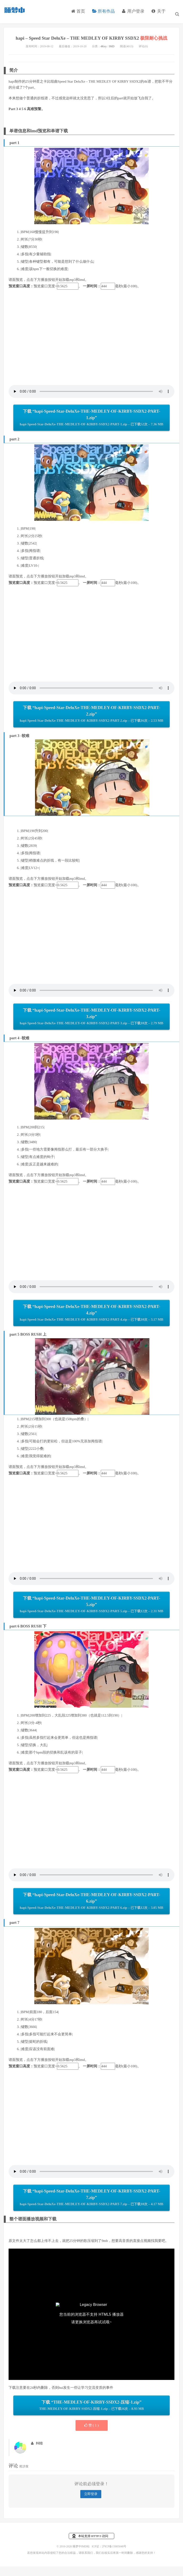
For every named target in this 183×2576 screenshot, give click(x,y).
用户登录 (135, 17)
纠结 (39, 2454)
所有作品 (106, 17)
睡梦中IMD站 (14, 17)
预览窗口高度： (21, 297)
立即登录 (90, 2505)
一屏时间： (92, 297)
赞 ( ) (91, 2436)
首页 (81, 17)
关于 (161, 17)
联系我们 (87, 2562)
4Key (104, 57)
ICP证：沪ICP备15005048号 (109, 2557)
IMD (111, 57)
